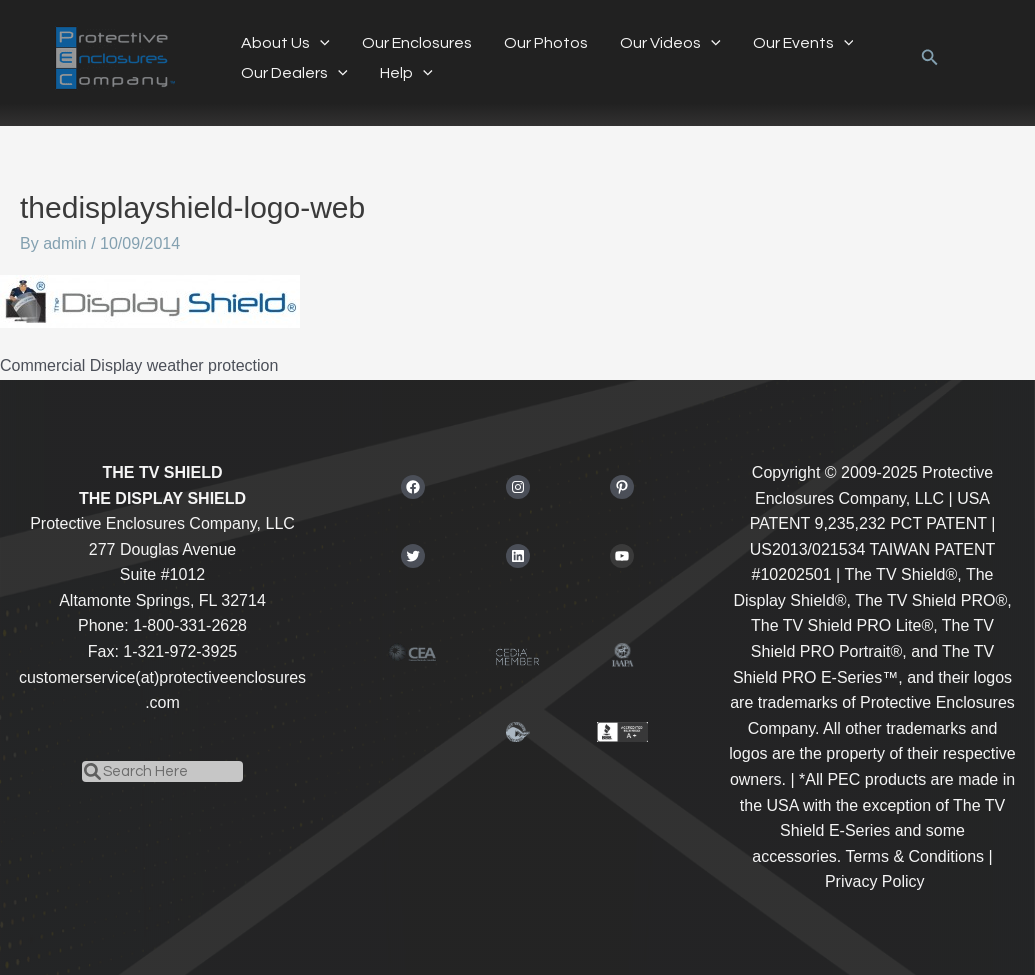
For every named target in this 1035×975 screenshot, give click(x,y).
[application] (320, 43)
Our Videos (670, 43)
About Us (285, 43)
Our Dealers (294, 73)
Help (406, 73)
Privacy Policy (875, 881)
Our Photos (546, 43)
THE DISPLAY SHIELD (162, 498)
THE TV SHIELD (162, 472)
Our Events (803, 43)
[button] (930, 58)
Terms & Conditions (914, 856)
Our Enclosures (417, 43)
